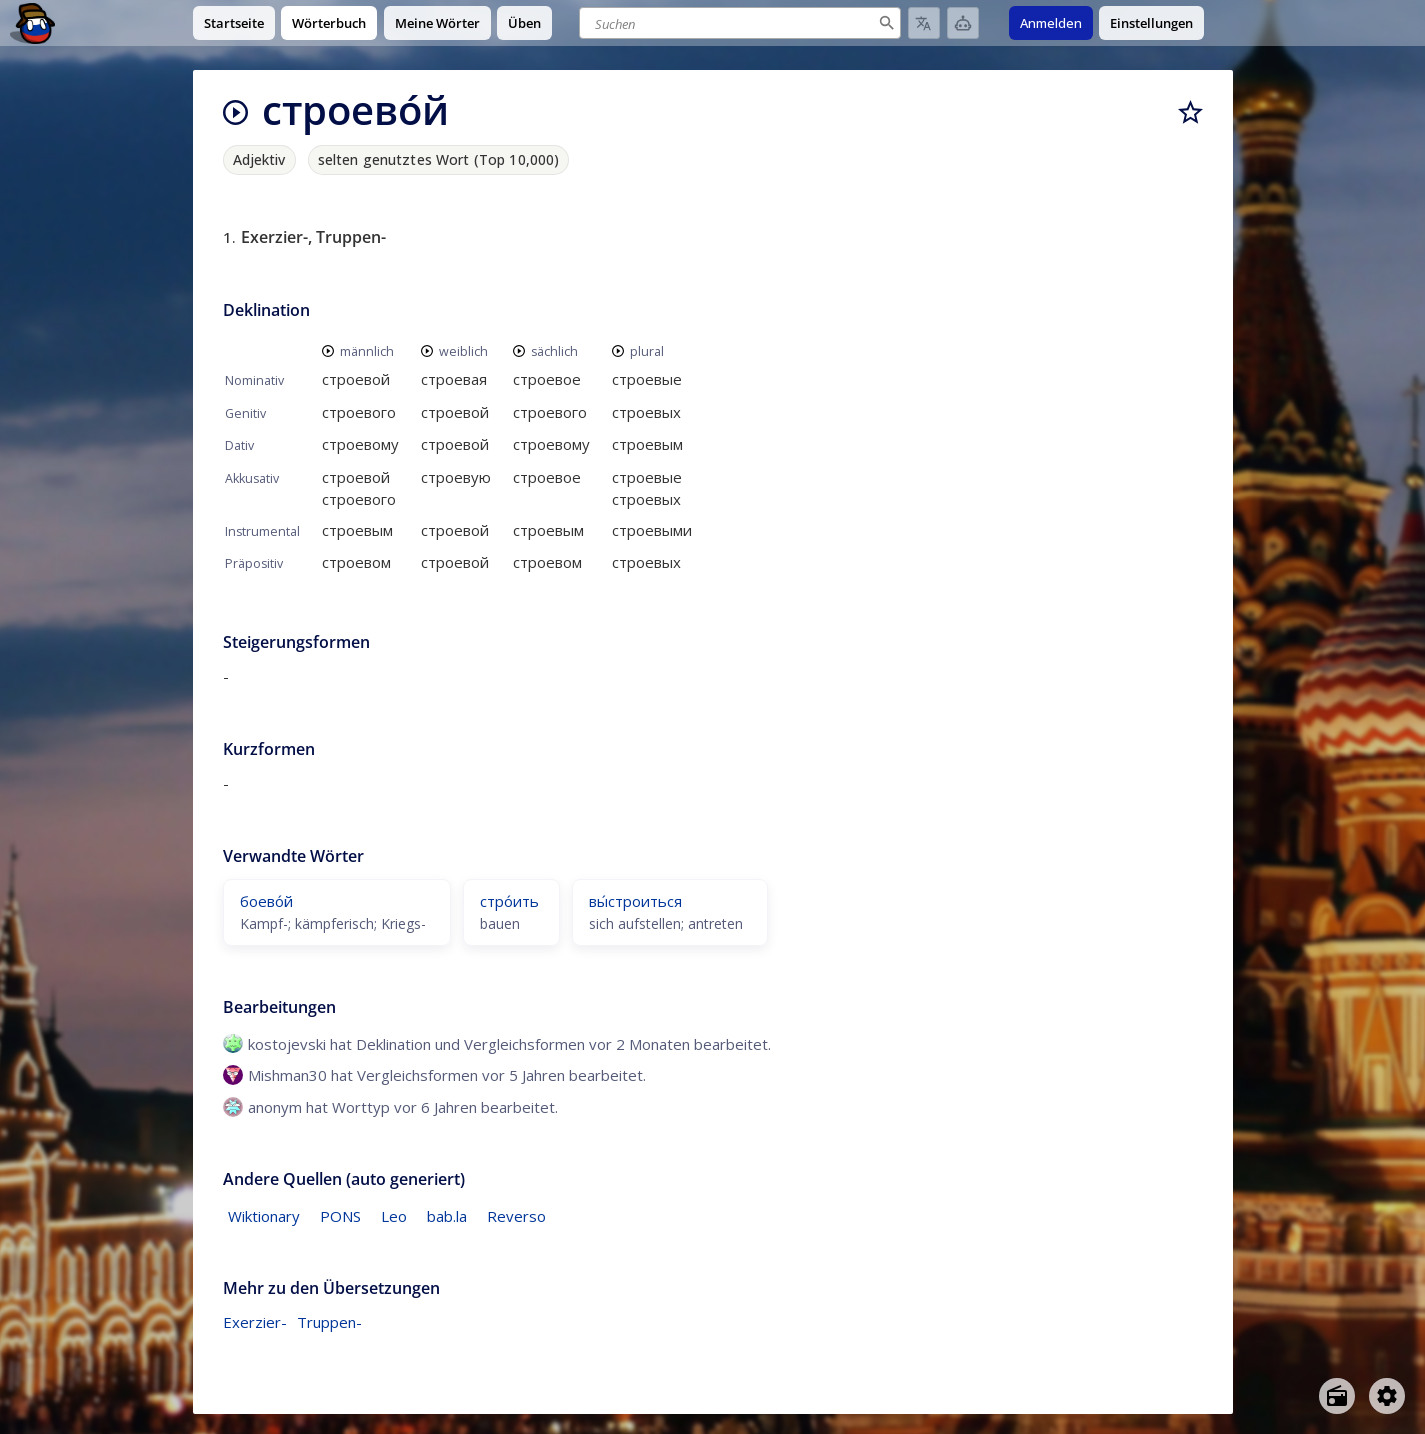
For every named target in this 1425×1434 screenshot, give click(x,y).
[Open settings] (1387, 1396)
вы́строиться (635, 901)
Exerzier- (255, 1322)
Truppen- (329, 1322)
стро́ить (509, 901)
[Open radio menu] (1337, 1396)
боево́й (266, 901)
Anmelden (1051, 23)
